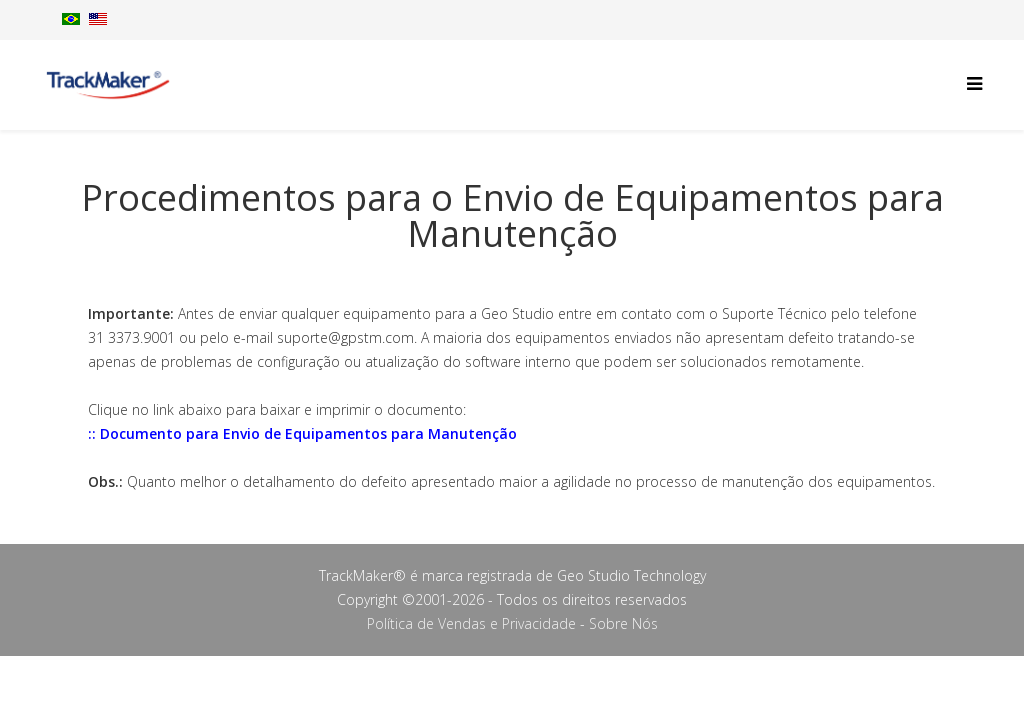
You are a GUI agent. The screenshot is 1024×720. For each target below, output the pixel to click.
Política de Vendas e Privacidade (471, 623)
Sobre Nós (623, 623)
